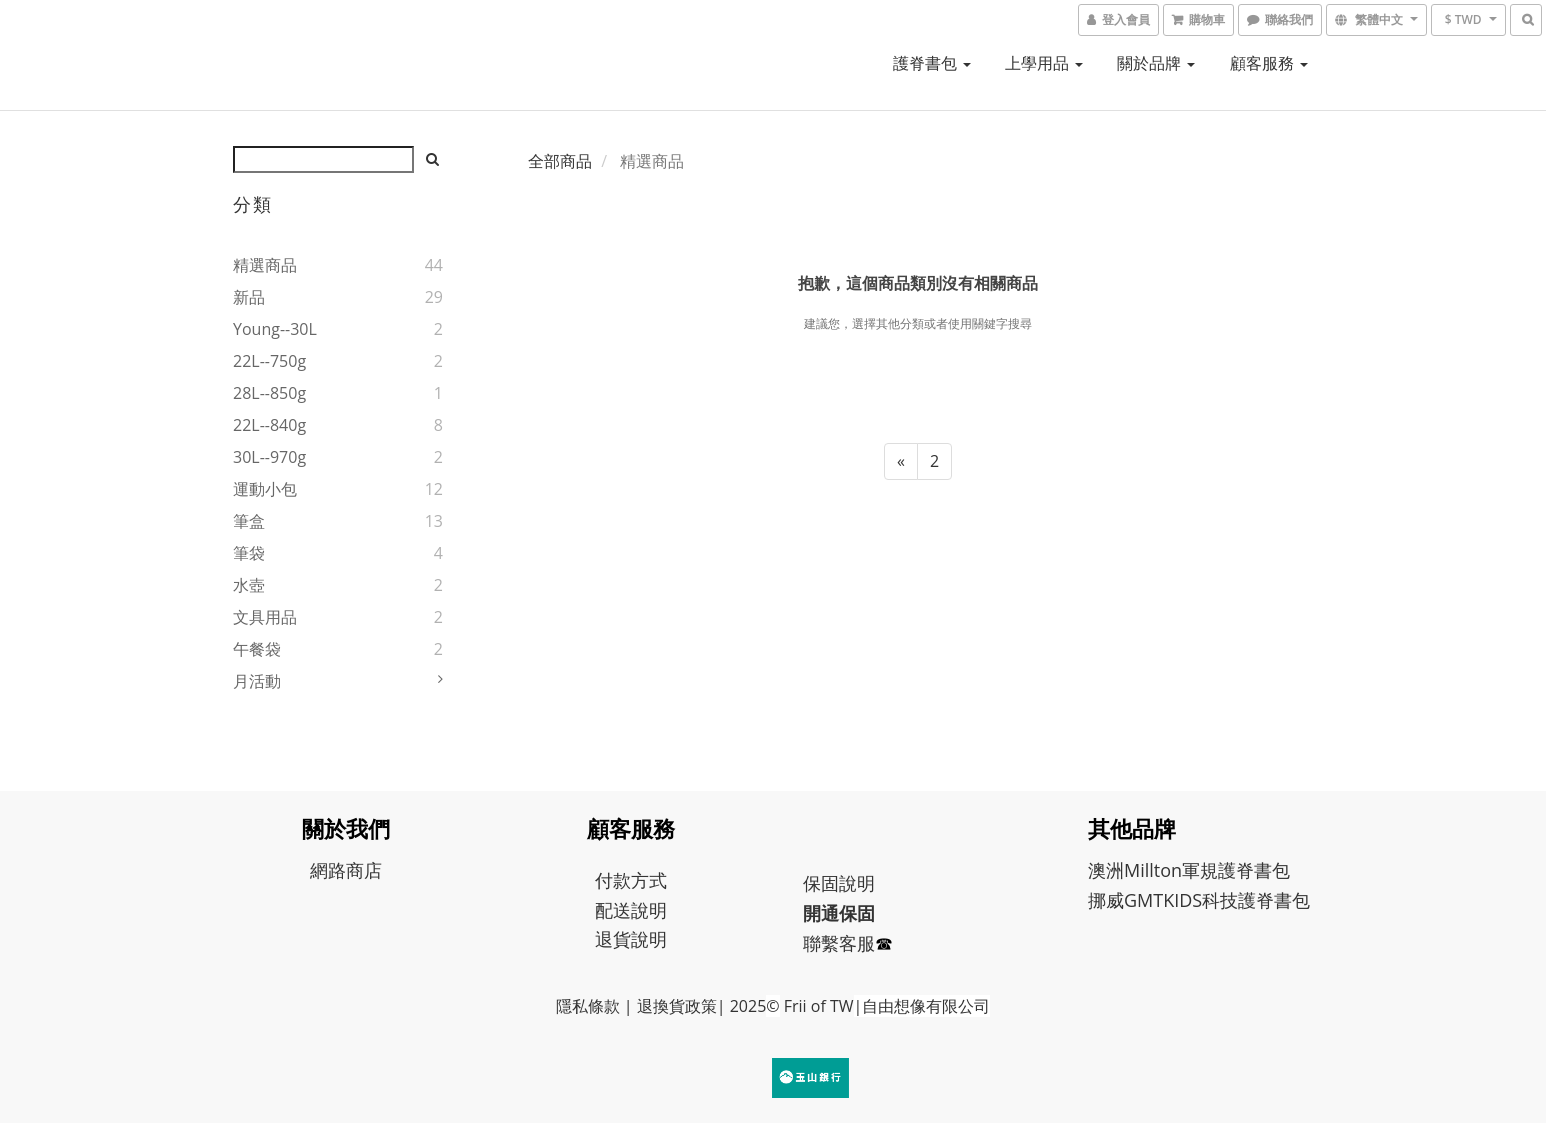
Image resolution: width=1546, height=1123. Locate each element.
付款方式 (631, 880)
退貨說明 (631, 939)
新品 (249, 297)
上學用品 (1044, 63)
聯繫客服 (839, 943)
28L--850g (269, 393)
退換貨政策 (677, 1006)
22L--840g (269, 425)
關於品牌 (1156, 63)
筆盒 (249, 521)
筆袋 (249, 553)
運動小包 (265, 489)
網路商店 (346, 870)
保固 (821, 883)
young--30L (275, 329)
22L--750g (269, 361)
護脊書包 (932, 63)
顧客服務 (1269, 63)
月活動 (257, 681)
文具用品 (265, 617)
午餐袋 (257, 649)
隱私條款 (588, 1006)
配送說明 (631, 910)
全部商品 (560, 161)
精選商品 (265, 265)
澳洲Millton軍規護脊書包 (1189, 870)
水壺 (249, 585)
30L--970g (269, 457)
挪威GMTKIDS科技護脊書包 (1199, 900)
